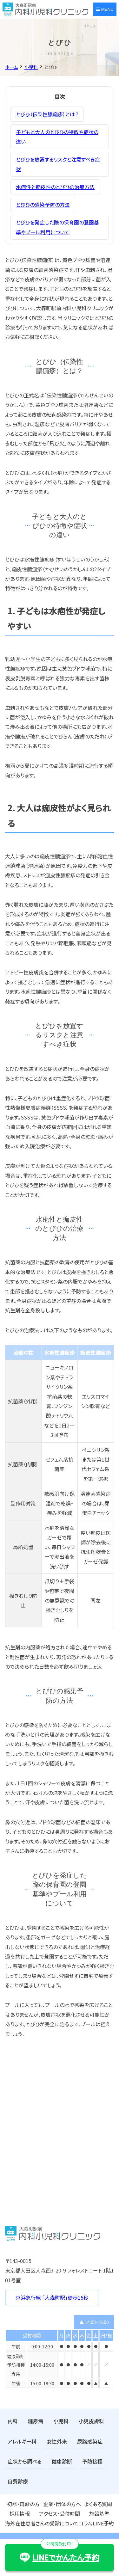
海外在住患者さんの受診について (42, 2523)
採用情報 (20, 2513)
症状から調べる (25, 2461)
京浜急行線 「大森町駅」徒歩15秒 (52, 2297)
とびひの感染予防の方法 (43, 204)
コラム (85, 2523)
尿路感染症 (89, 2441)
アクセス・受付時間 (59, 2513)
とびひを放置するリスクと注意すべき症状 (58, 164)
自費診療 (18, 2481)
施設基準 (99, 2513)
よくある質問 (98, 2504)
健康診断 (62, 2461)
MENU (105, 9)
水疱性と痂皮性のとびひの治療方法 (55, 187)
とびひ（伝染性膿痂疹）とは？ (47, 114)
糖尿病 (35, 2421)
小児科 (61, 2421)
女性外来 (57, 2441)
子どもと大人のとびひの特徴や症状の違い (57, 136)
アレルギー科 (22, 2441)
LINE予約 (103, 2523)
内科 (13, 2421)
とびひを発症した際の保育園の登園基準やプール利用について (57, 227)
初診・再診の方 (23, 2504)
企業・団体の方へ (62, 2504)
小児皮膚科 (91, 2421)
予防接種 (92, 2461)
